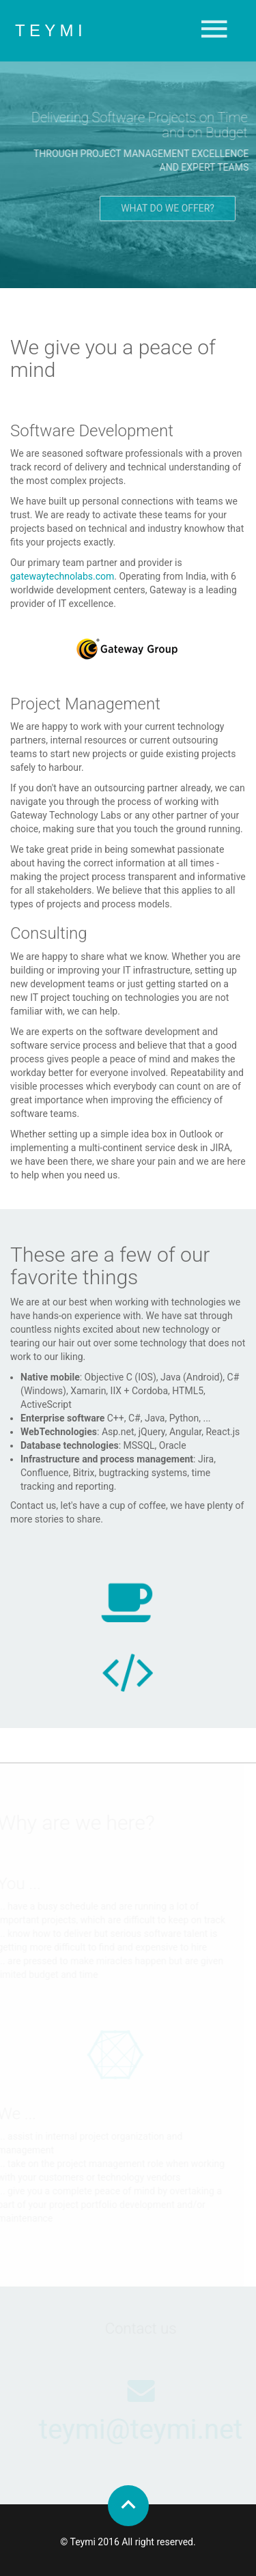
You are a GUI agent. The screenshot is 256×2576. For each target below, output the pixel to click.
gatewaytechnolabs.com (62, 576)
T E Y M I (49, 30)
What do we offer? (167, 210)
